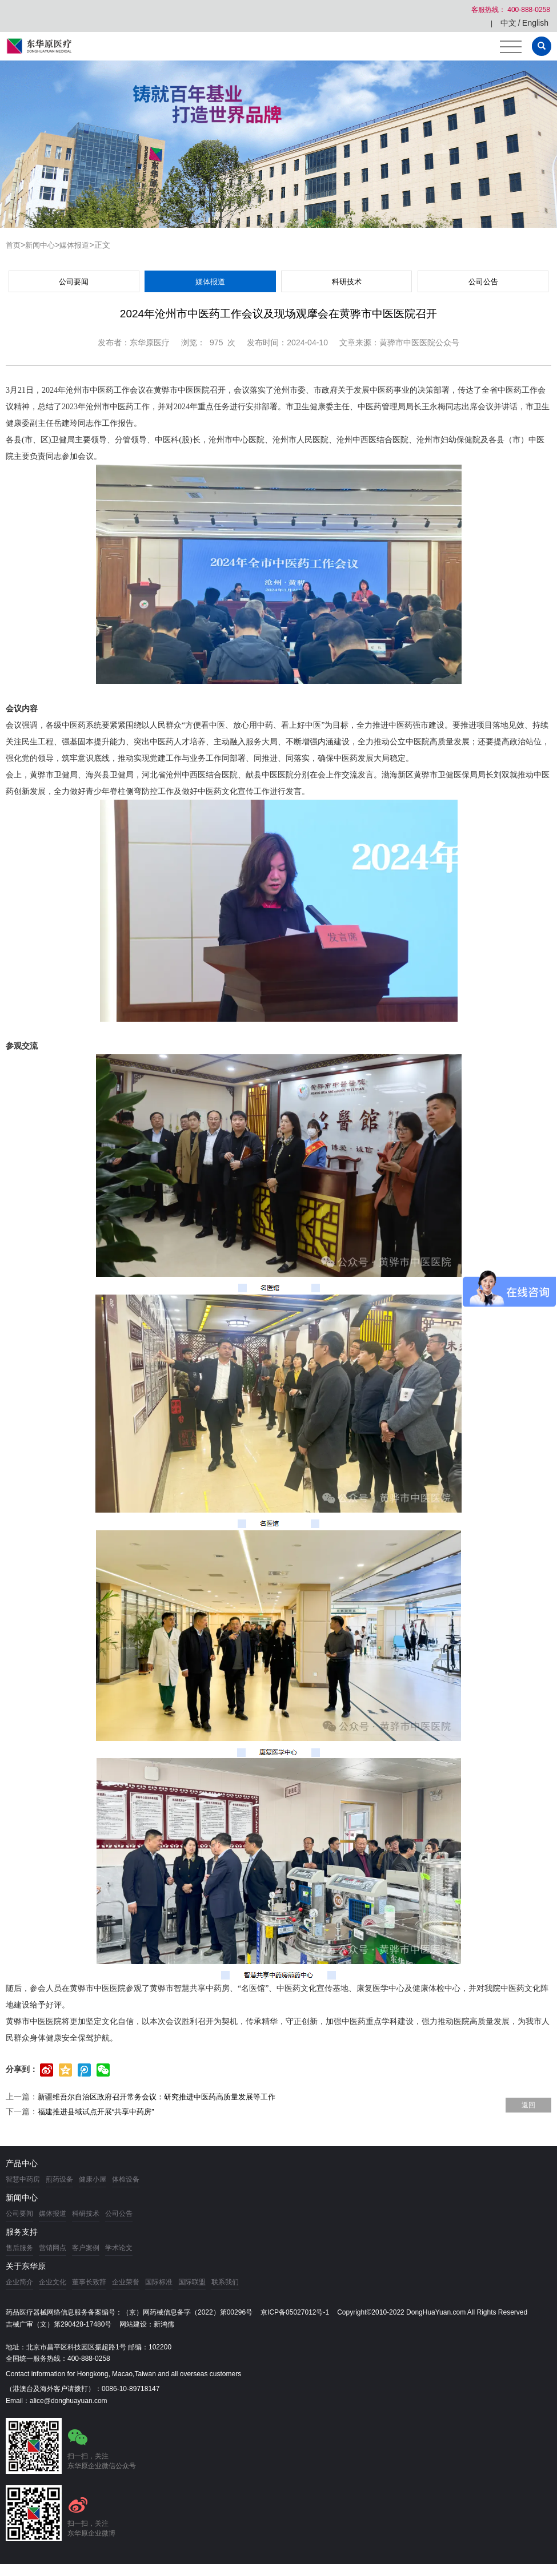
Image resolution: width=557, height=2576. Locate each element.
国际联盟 (192, 2282)
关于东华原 (26, 2266)
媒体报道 (79, 244)
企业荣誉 (125, 2282)
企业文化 (52, 2282)
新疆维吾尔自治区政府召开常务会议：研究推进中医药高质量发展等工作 (166, 2096)
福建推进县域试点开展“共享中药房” (100, 2111)
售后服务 (19, 2248)
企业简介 (19, 2282)
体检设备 (125, 2179)
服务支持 (22, 2231)
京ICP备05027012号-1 (295, 2312)
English (535, 22)
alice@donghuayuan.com (68, 2401)
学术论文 (119, 2248)
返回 (528, 2105)
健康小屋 (92, 2179)
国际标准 (159, 2282)
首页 (14, 244)
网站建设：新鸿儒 (146, 2324)
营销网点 (52, 2248)
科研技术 (347, 281)
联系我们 (225, 2282)
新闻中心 (42, 244)
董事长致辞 (89, 2282)
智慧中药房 (23, 2179)
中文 (508, 22)
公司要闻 (74, 281)
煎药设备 (59, 2179)
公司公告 (483, 281)
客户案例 (85, 2248)
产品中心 (22, 2163)
